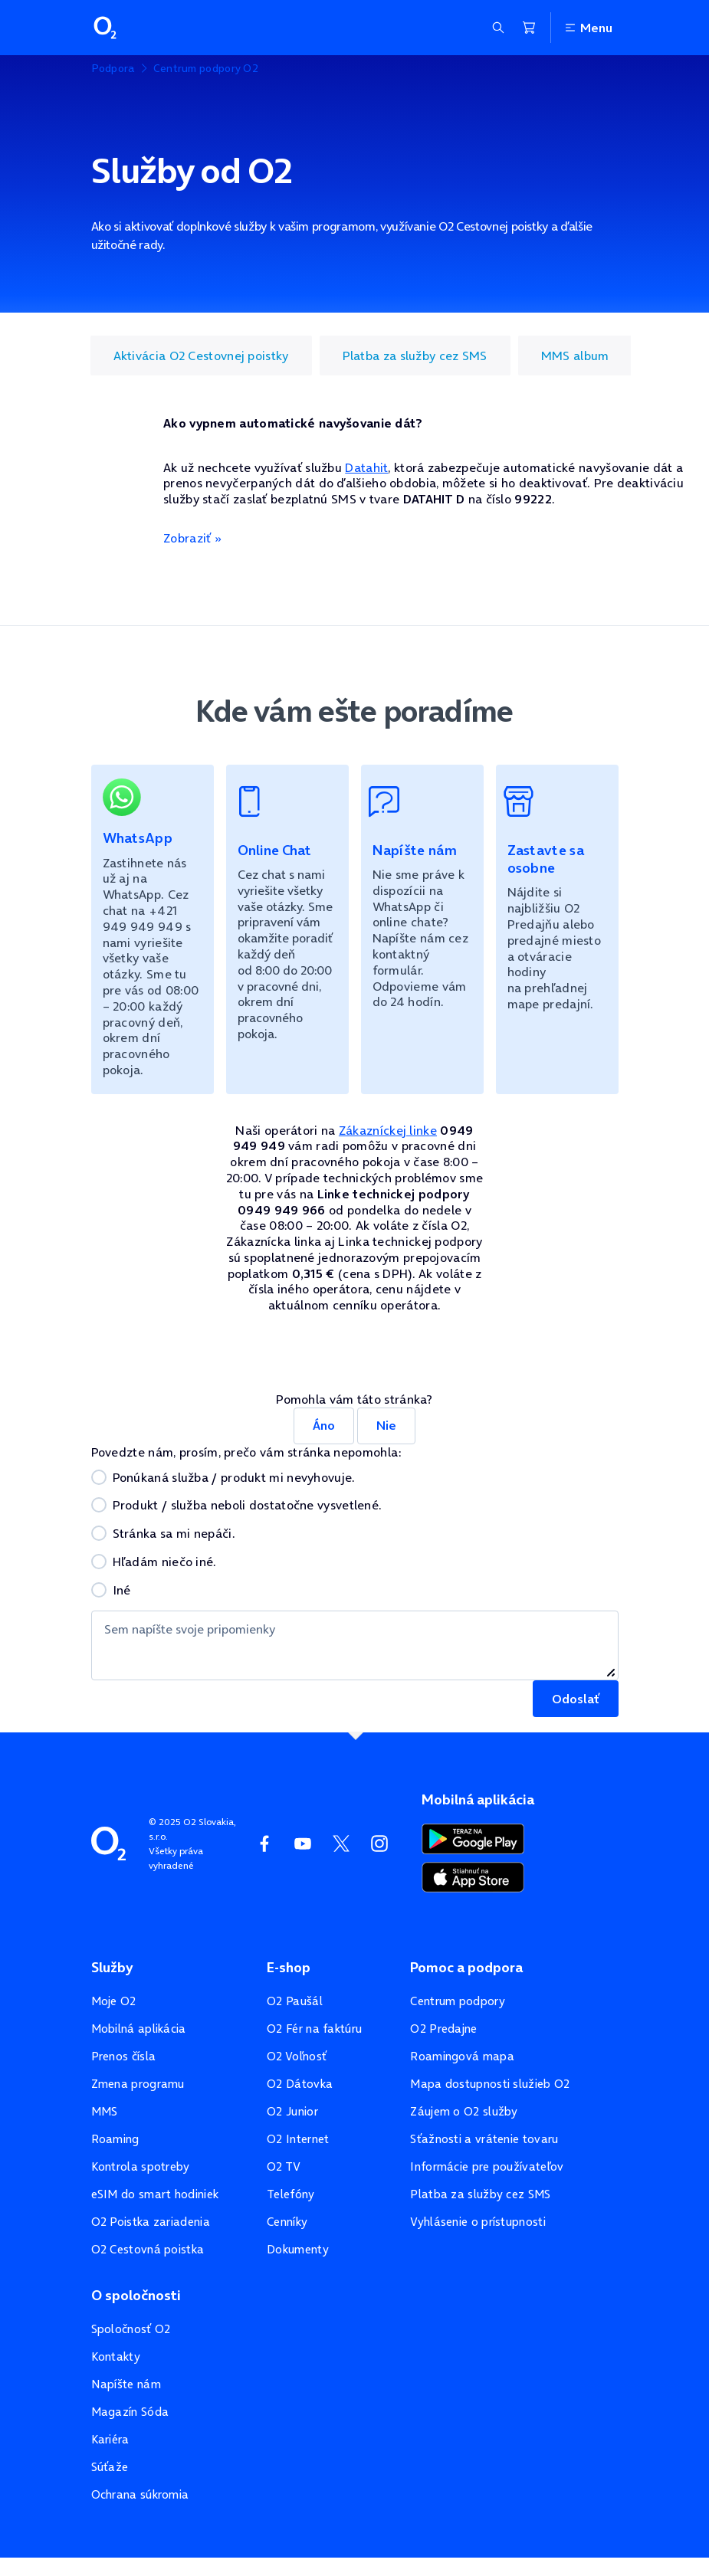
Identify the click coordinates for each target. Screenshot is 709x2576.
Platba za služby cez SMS (480, 2194)
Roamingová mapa (462, 2056)
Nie (386, 1425)
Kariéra (110, 2439)
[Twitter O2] (341, 1843)
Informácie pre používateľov (486, 2166)
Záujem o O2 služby (463, 2111)
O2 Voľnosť (297, 2056)
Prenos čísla (123, 2056)
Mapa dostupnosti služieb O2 (489, 2084)
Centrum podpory (457, 2001)
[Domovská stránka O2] (108, 1842)
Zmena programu (138, 2084)
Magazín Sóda (130, 2412)
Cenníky (287, 2222)
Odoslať (575, 1698)
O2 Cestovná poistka (148, 2249)
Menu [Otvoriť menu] (587, 27)
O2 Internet (298, 2139)
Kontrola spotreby (140, 2166)
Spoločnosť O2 (131, 2329)
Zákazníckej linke (388, 1130)
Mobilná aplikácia (138, 2028)
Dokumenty (298, 2249)
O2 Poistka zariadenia (150, 2222)
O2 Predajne (443, 2028)
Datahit (366, 467)
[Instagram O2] (379, 1843)
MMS (104, 2111)
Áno (324, 1425)
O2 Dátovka (300, 2084)
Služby (112, 1967)
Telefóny (290, 2194)
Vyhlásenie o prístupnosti (478, 2222)
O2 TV (284, 2166)
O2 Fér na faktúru (314, 2028)
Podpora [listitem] (113, 68)
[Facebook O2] (264, 1843)
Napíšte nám (126, 2384)
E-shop (288, 1967)
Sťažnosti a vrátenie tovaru (484, 2139)
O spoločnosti (136, 2295)
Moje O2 (113, 2001)
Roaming (115, 2139)
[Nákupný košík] (529, 27)
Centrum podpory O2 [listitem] (205, 68)
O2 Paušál (295, 2001)
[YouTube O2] (303, 1843)
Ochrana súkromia (140, 2494)
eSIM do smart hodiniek (155, 2194)
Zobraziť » (192, 537)
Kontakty (115, 2356)
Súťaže (110, 2467)
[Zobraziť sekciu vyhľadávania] (498, 27)
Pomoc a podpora (466, 1967)
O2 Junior (292, 2111)
